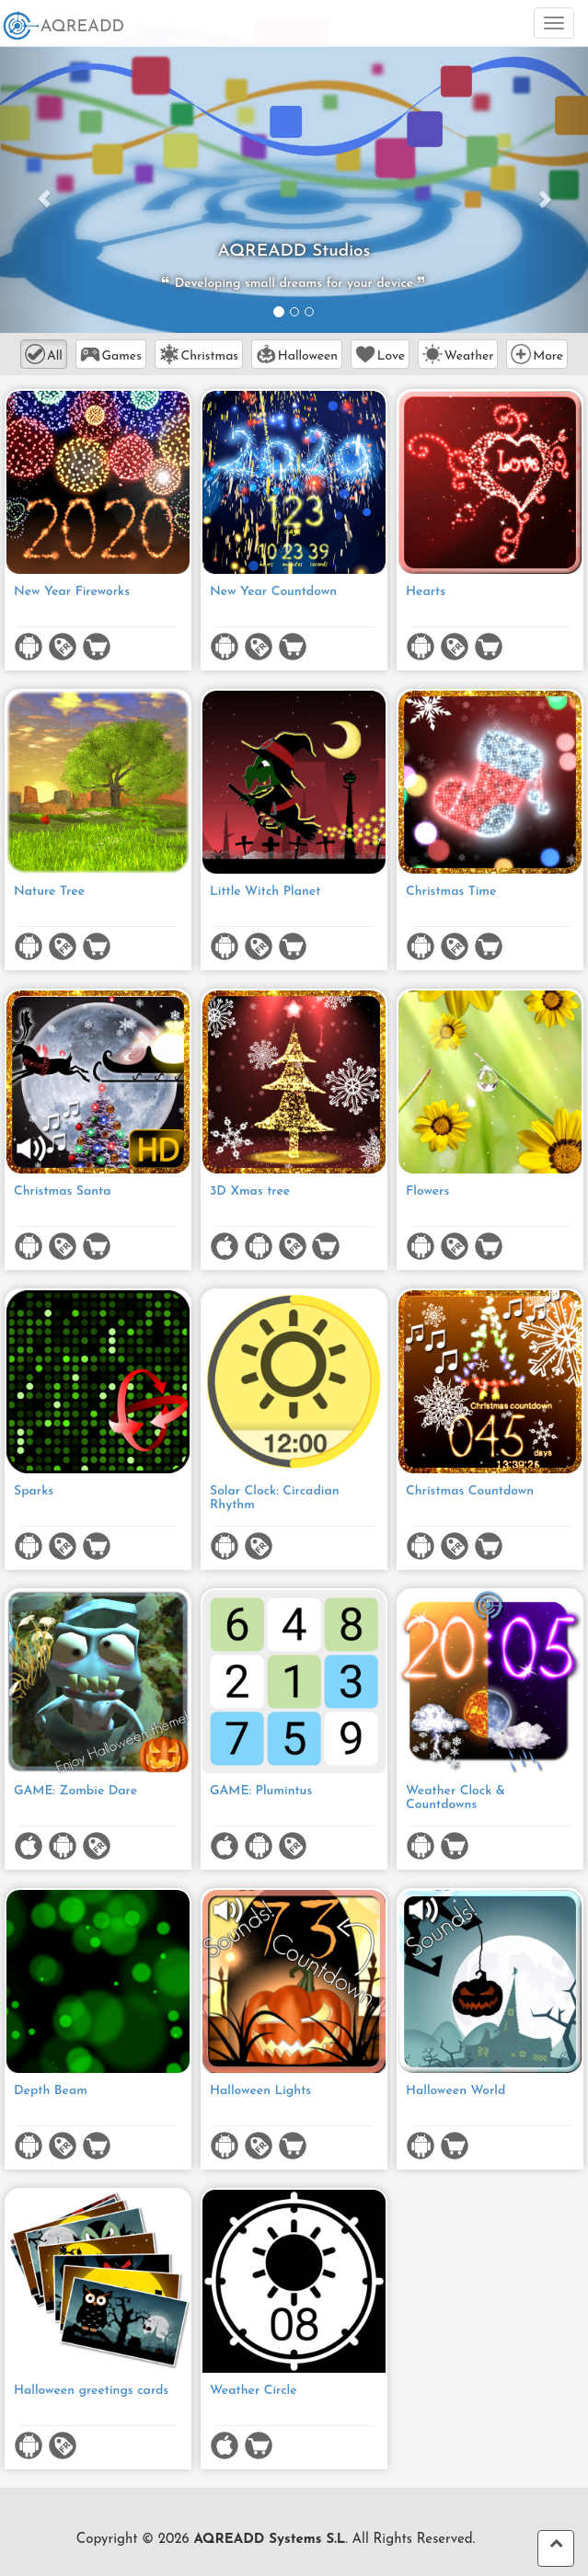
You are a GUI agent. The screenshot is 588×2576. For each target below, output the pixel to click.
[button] (44, 189)
